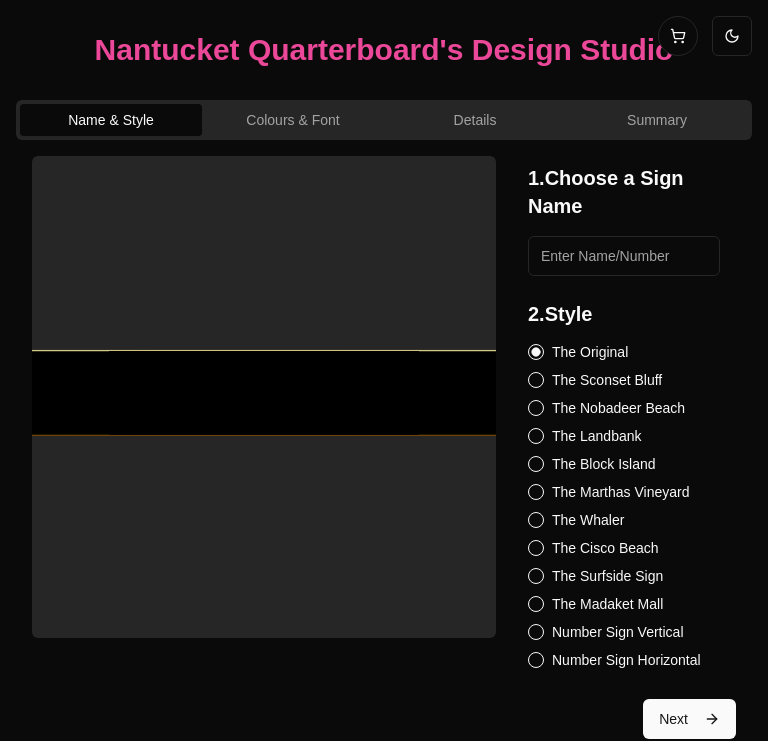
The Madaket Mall (607, 604)
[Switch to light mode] (732, 36)
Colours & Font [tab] (292, 120)
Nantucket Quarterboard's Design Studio (384, 49)
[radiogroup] (624, 506)
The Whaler (588, 520)
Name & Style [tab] (111, 120)
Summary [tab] (657, 120)
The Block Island (604, 464)
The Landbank (597, 436)
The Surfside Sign (607, 576)
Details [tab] (475, 120)
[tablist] (384, 120)
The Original (590, 352)
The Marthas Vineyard (620, 492)
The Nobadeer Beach (618, 408)
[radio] (536, 352)
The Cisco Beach (605, 548)
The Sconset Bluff (607, 380)
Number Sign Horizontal (626, 660)
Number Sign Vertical (618, 632)
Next (689, 719)
